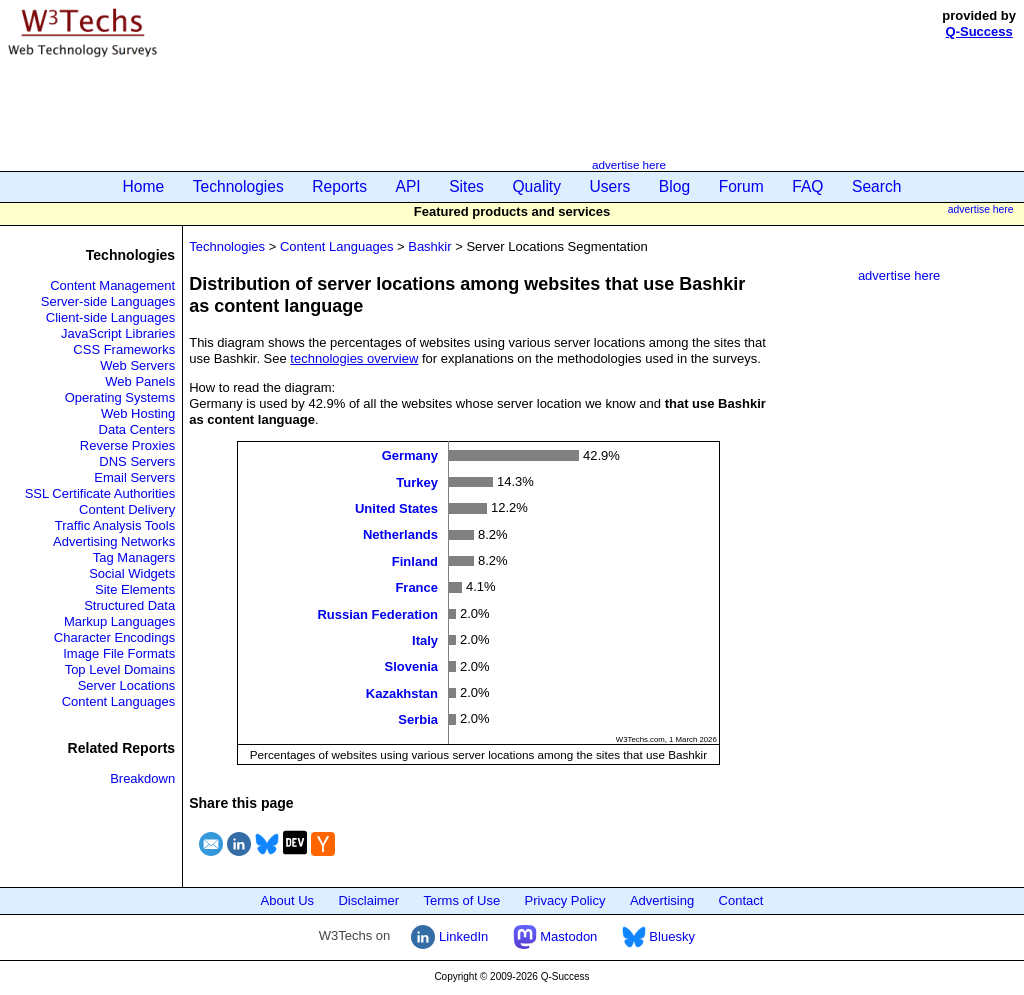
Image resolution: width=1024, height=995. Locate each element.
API (408, 186)
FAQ (807, 186)
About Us (287, 900)
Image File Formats (119, 653)
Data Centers (137, 429)
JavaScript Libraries (118, 333)
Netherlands (400, 534)
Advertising (662, 900)
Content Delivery (127, 509)
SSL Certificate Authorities (100, 493)
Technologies (238, 186)
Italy (425, 640)
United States (396, 508)
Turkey (417, 481)
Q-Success (979, 31)
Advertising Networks (114, 541)
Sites (466, 186)
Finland (415, 560)
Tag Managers (134, 557)
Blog (674, 186)
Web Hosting (138, 413)
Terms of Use (462, 900)
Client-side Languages (110, 317)
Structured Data (129, 605)
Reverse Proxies (127, 445)
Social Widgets (132, 573)
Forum (741, 186)
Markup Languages (119, 621)
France (416, 587)
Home (144, 186)
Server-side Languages (108, 301)
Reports (339, 186)
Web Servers (137, 365)
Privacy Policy (565, 900)
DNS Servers (137, 461)
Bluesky (658, 936)
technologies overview (354, 358)
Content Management (112, 285)
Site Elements (135, 589)
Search (876, 186)
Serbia (418, 719)
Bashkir (429, 246)
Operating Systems (120, 397)
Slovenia (411, 666)
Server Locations (127, 685)
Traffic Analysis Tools (115, 525)
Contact (741, 900)
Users (610, 186)
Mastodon (555, 936)
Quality (536, 186)
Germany (410, 455)
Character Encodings (114, 637)
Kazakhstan (402, 692)
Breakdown (142, 778)
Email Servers (134, 477)
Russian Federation (377, 613)
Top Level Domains (120, 669)
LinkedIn (449, 936)
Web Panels (140, 381)
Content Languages (118, 701)
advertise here (629, 164)
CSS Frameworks (124, 349)
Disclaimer (368, 900)
